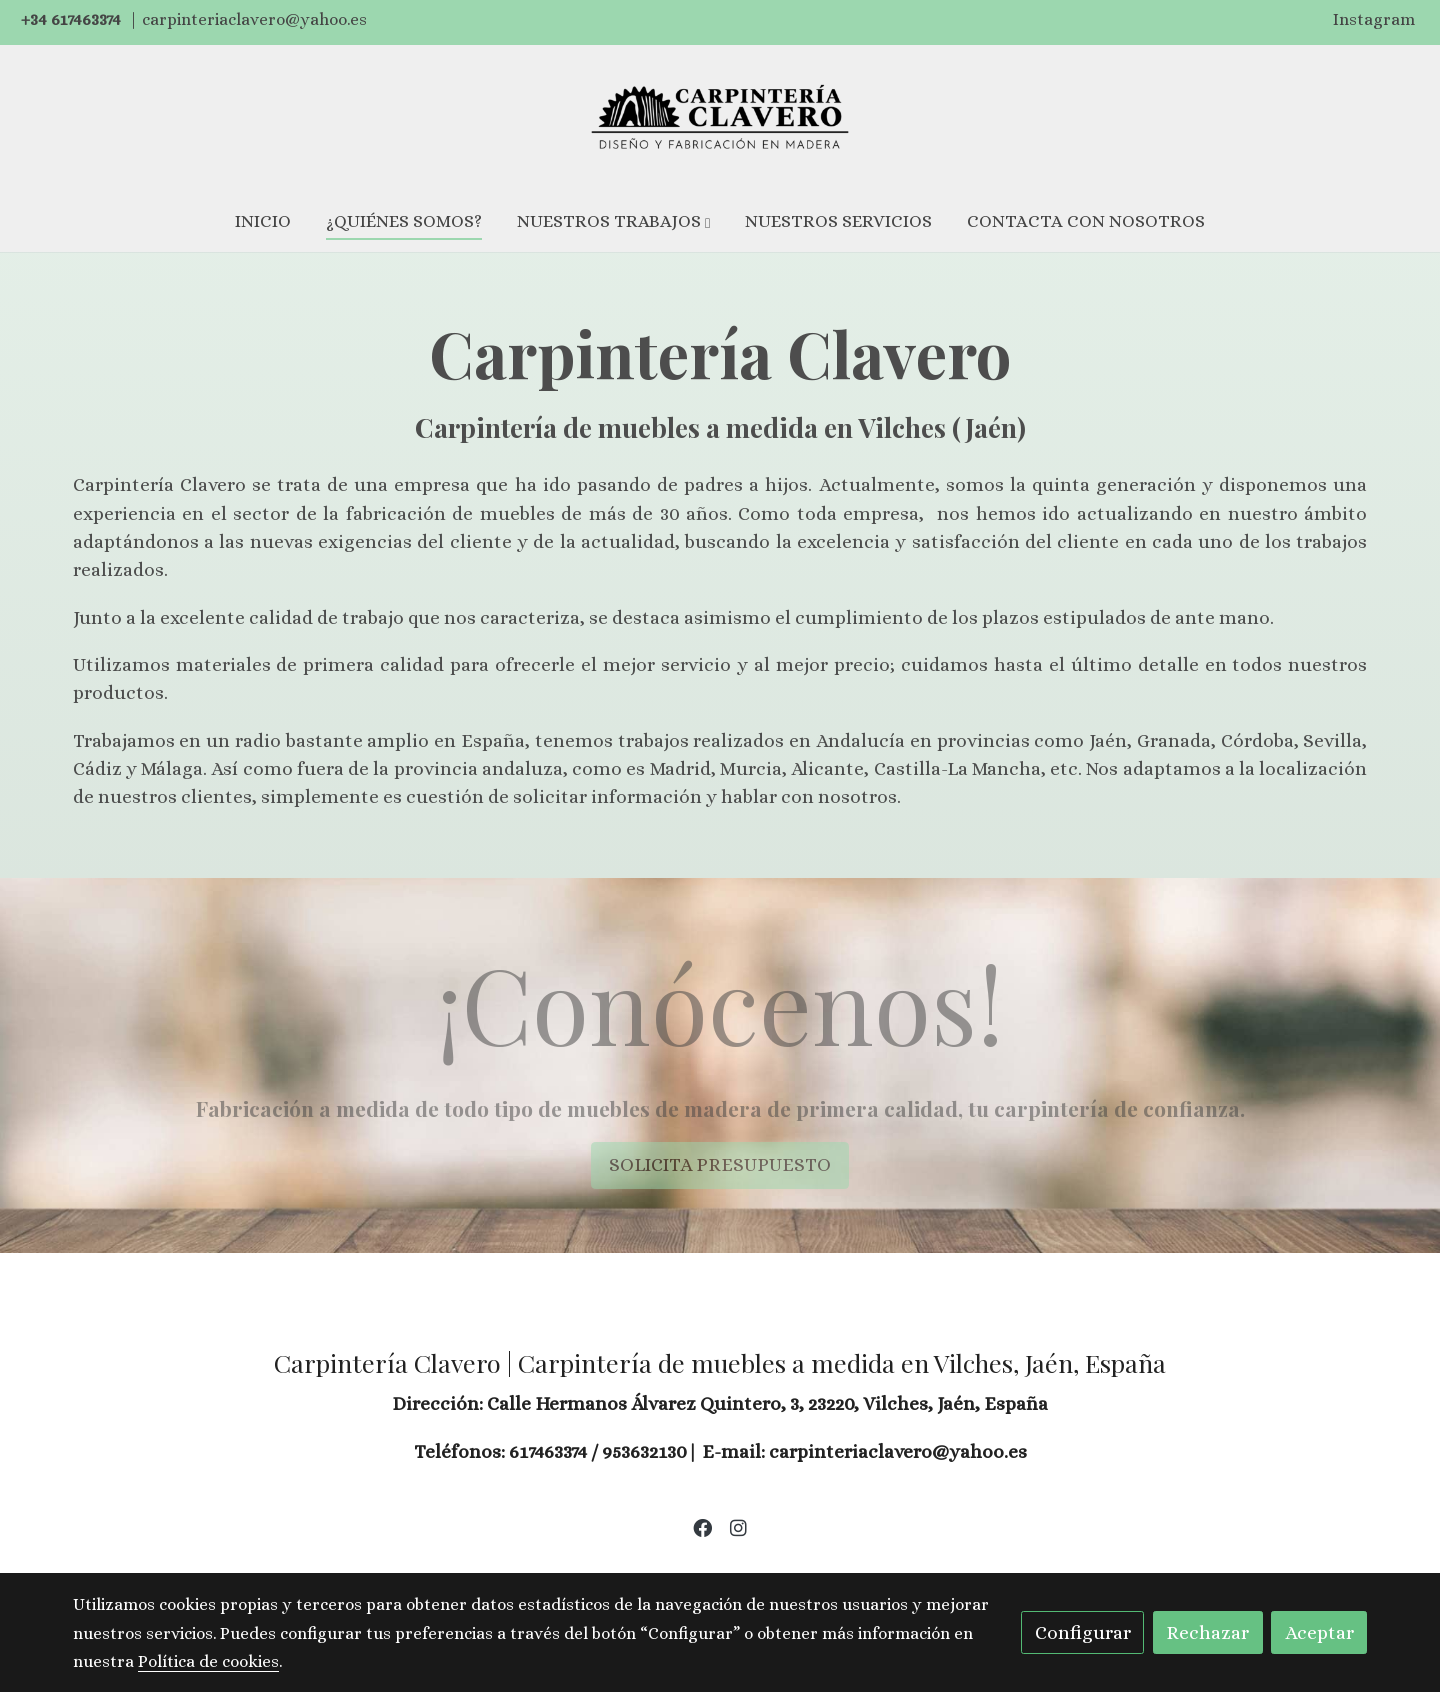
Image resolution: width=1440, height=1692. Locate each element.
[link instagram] (739, 1526)
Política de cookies (597, 1566)
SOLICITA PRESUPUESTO (720, 1164)
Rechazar (1207, 1632)
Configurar (1083, 1632)
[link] (720, 118)
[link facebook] (702, 1526)
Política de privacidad (916, 1566)
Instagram (1374, 19)
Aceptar (1319, 1632)
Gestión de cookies (751, 1566)
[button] (614, 221)
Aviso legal (473, 1566)
